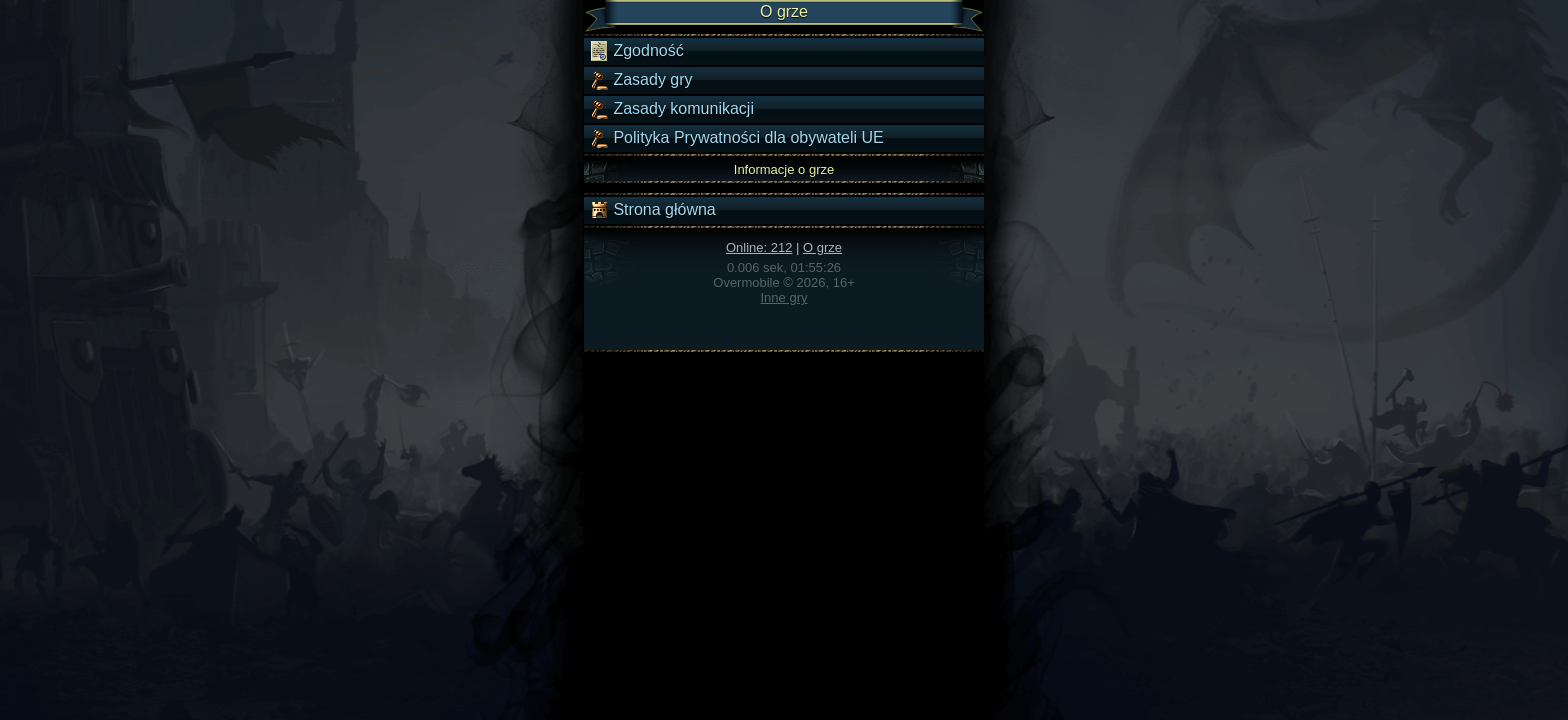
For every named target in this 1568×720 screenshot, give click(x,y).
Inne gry (784, 297)
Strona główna (652, 210)
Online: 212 (759, 247)
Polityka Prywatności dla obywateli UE (736, 138)
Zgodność (636, 51)
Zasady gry (641, 80)
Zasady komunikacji (671, 109)
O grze (822, 247)
